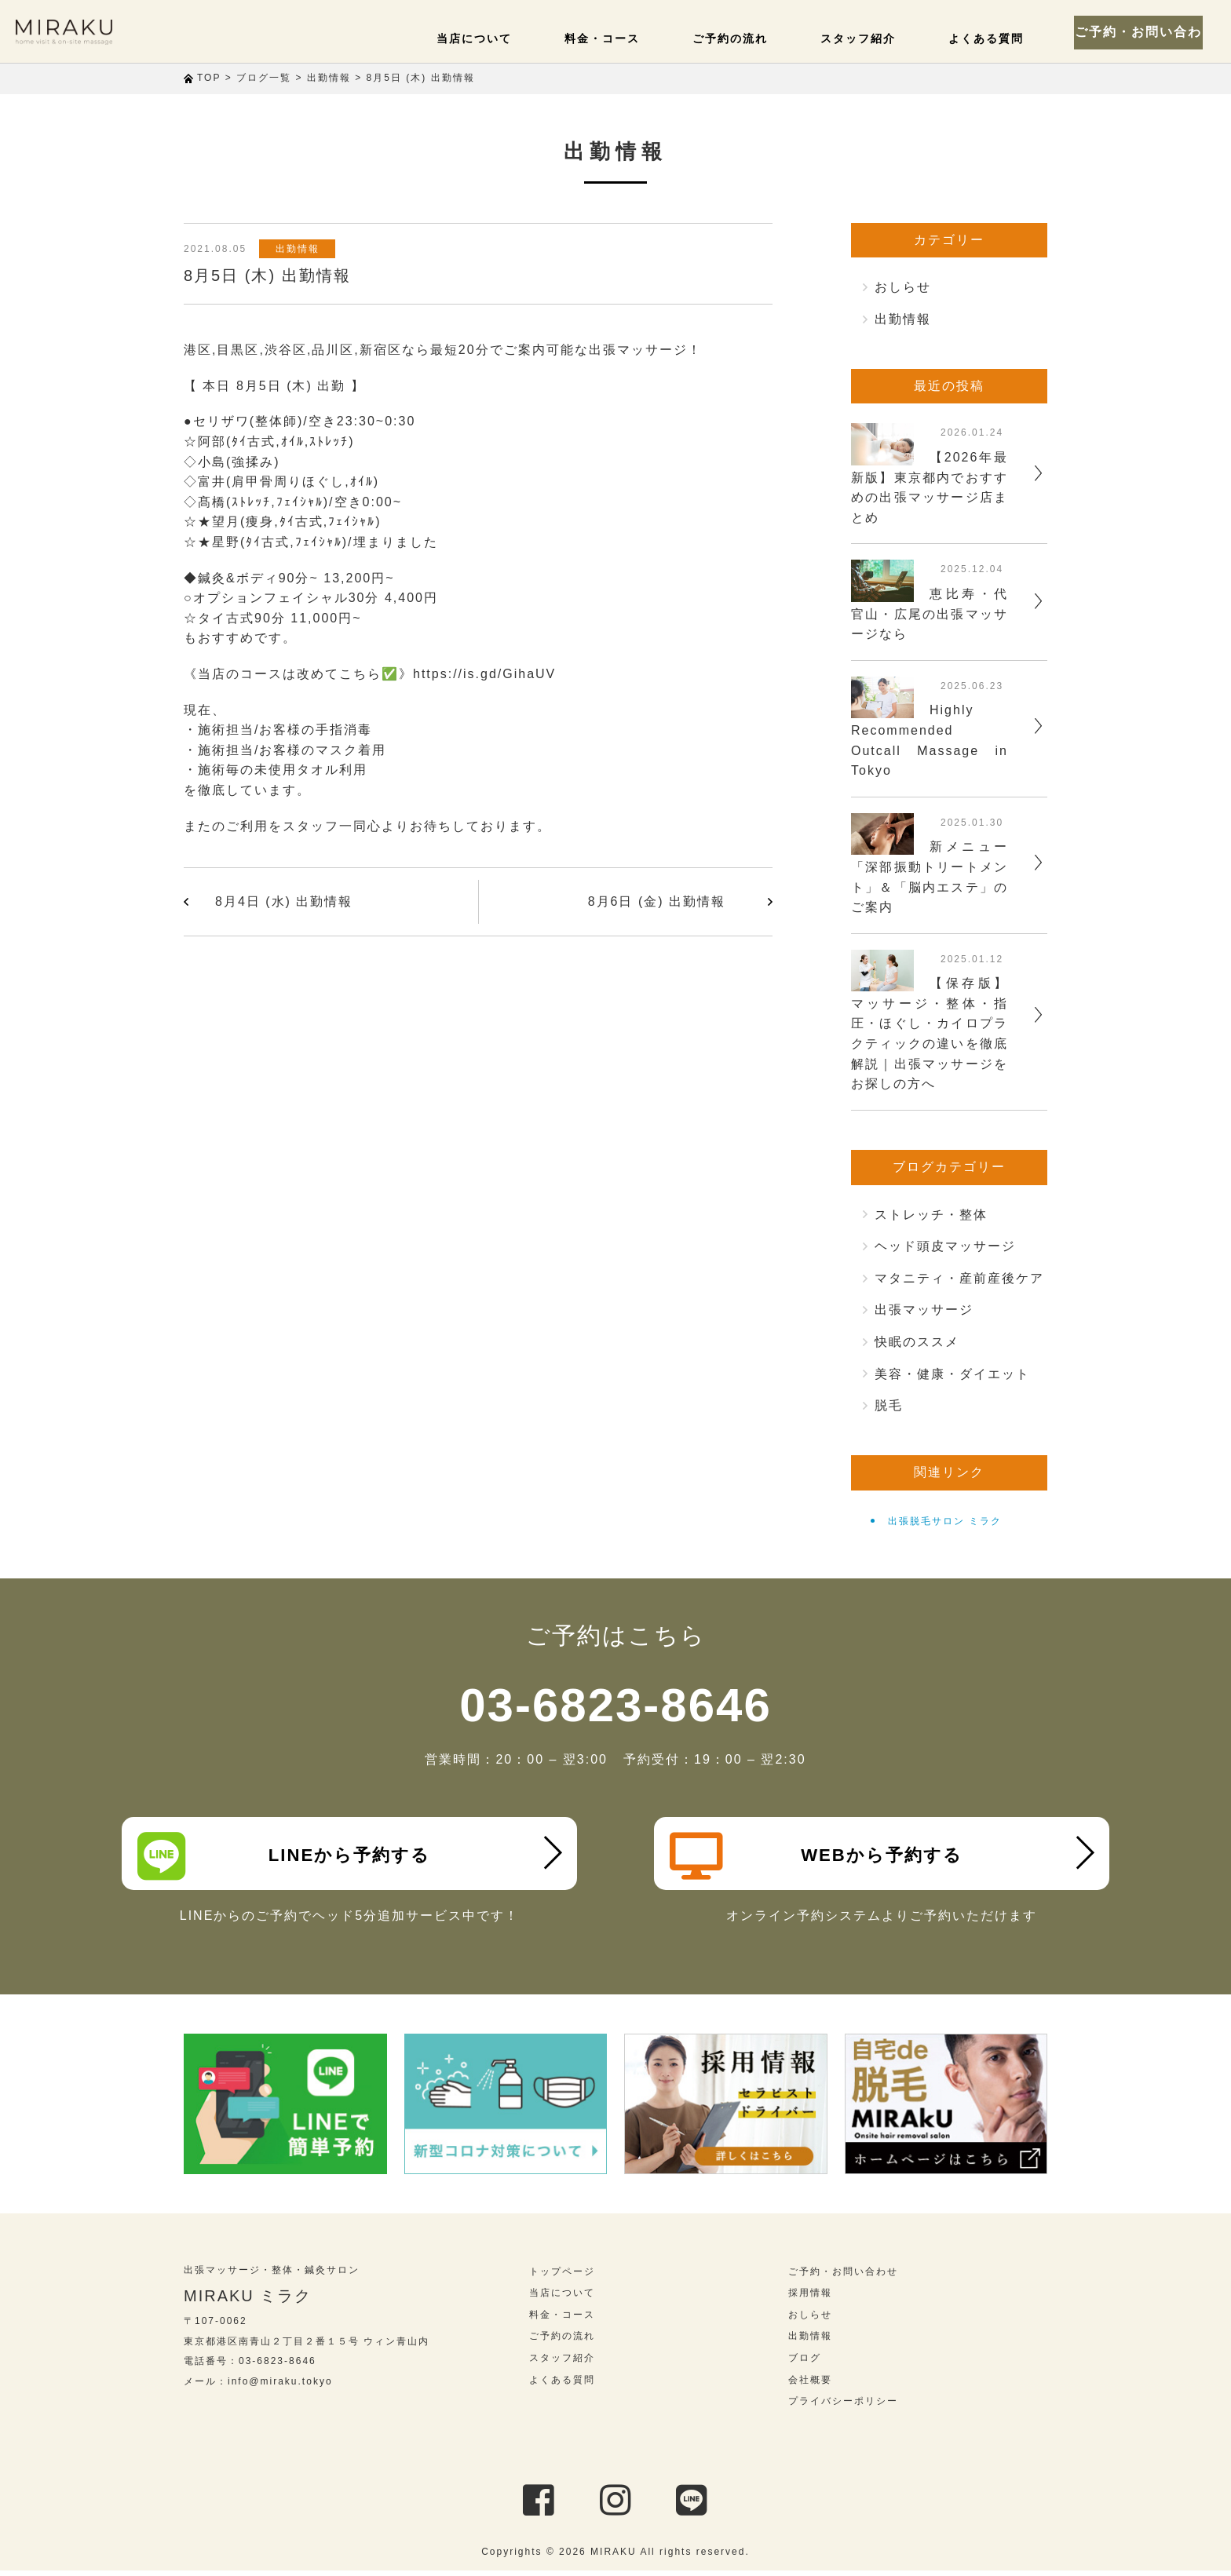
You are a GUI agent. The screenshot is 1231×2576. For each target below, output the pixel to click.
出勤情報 (301, 248)
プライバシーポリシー (843, 2406)
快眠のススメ (917, 1341)
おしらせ (903, 287)
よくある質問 (989, 37)
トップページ (562, 2276)
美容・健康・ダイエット (952, 1374)
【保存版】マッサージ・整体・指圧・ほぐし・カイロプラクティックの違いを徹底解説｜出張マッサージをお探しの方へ (929, 1033)
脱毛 (889, 1405)
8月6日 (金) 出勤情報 (656, 901)
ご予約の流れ (744, 37)
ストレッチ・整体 (931, 1214)
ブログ (804, 2363)
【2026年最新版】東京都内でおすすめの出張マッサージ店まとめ (929, 487)
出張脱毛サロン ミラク (945, 1521)
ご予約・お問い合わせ (1144, 31)
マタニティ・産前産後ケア (959, 1278)
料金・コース (621, 37)
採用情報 (810, 2298)
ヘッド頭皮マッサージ (945, 1246)
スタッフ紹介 (866, 37)
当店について (499, 37)
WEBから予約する (819, 1856)
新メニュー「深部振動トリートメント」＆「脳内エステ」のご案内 (929, 877)
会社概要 (810, 2385)
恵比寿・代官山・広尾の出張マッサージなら (929, 613)
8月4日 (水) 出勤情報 (283, 901)
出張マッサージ (924, 1309)
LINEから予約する (287, 1856)
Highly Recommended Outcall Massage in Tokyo (929, 740)
